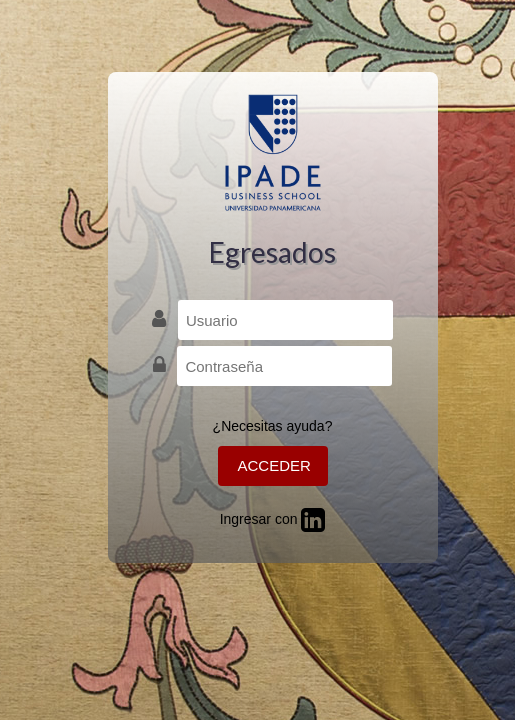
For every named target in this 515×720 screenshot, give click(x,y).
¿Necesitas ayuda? (273, 426)
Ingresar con (273, 519)
